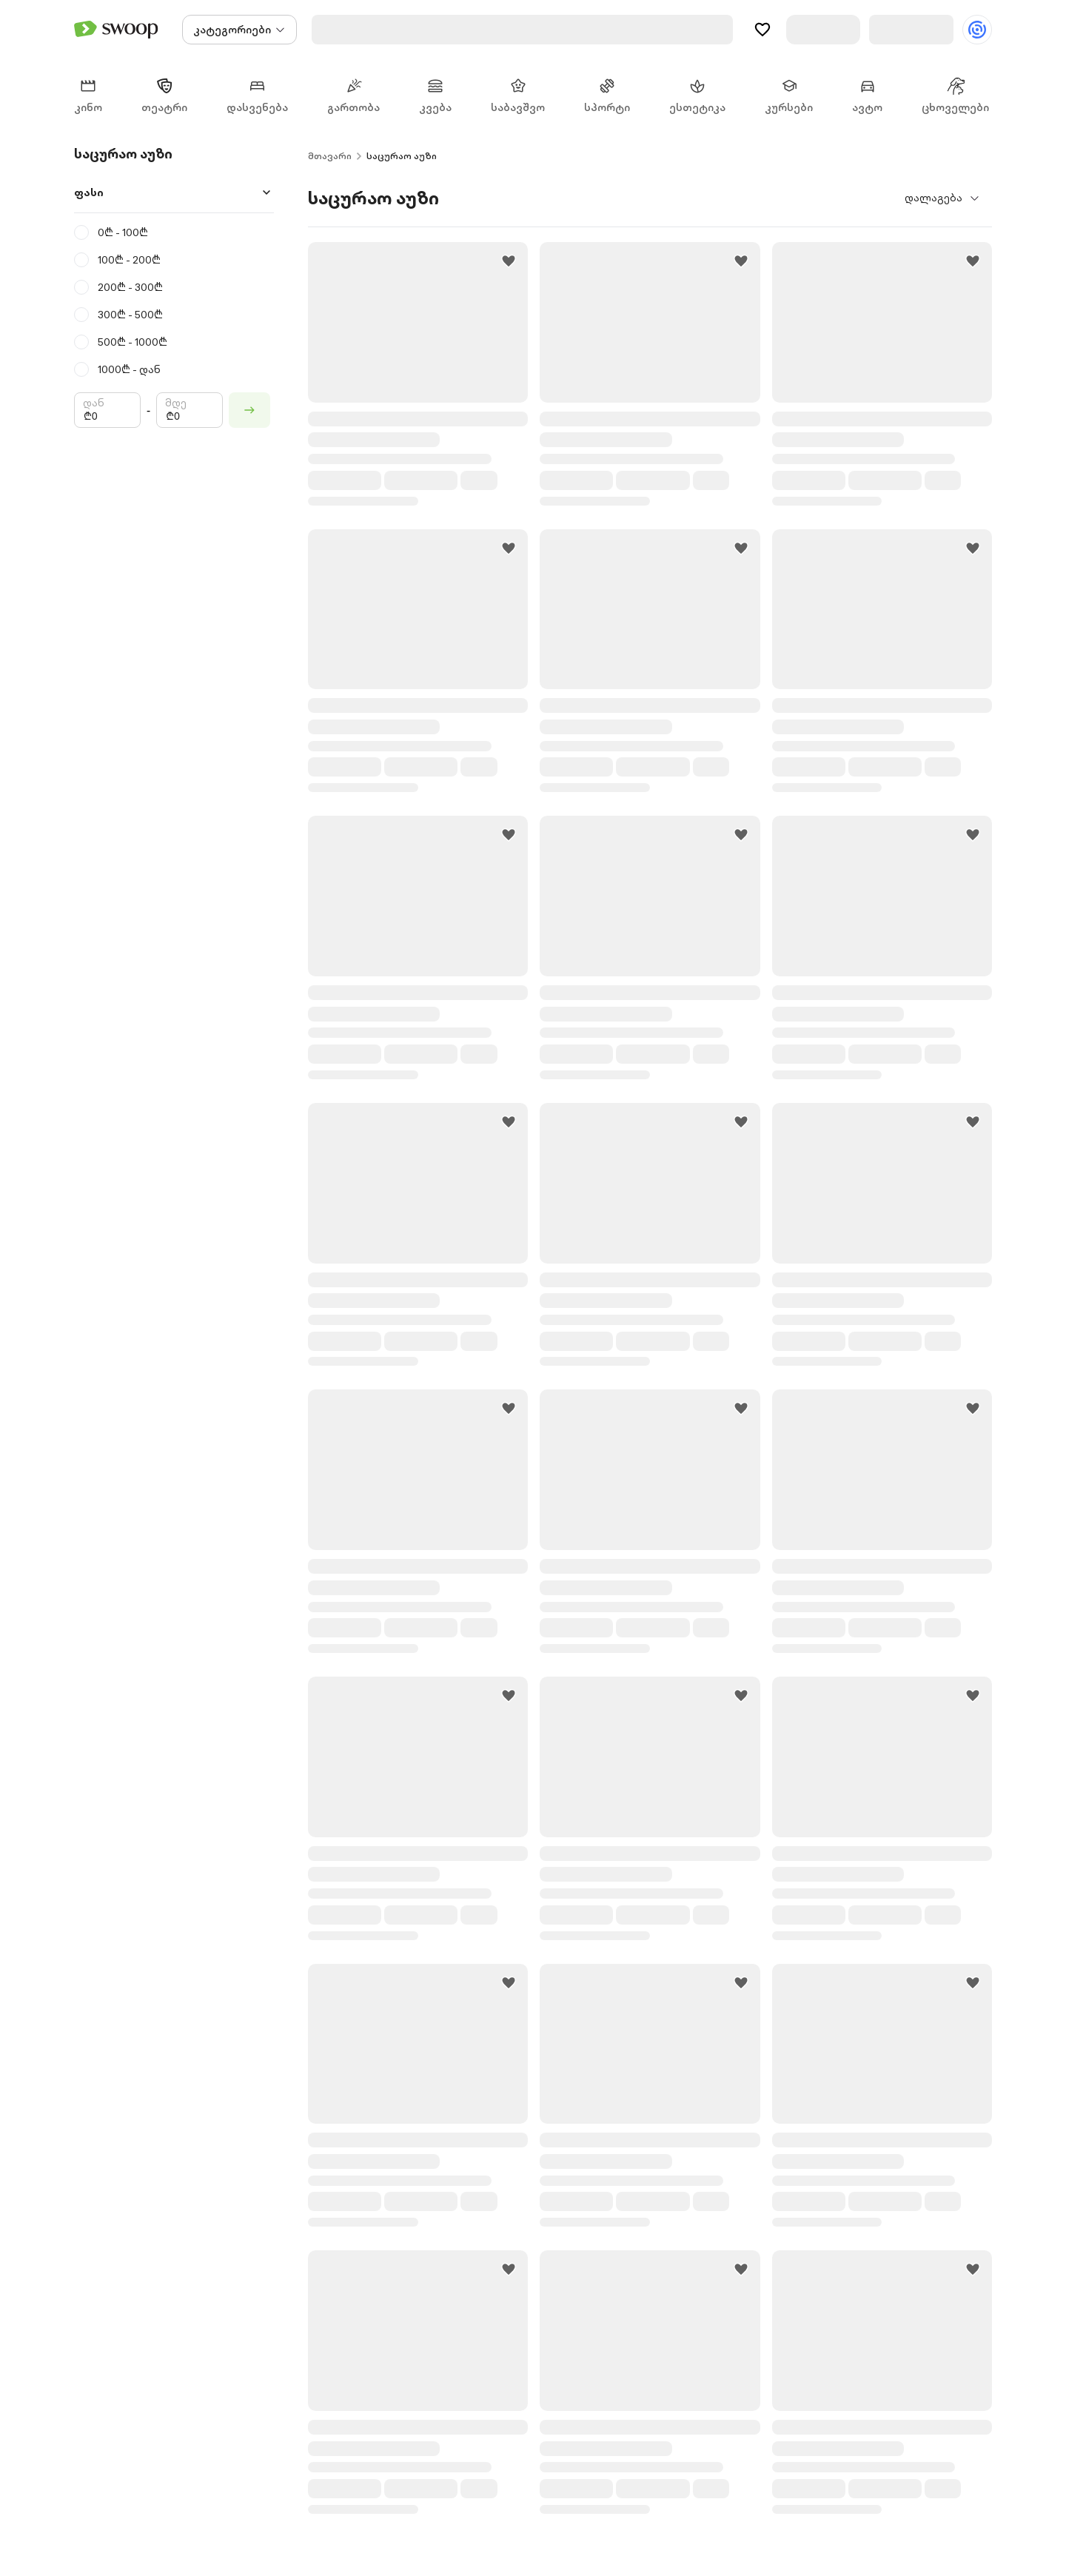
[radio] (174, 233)
